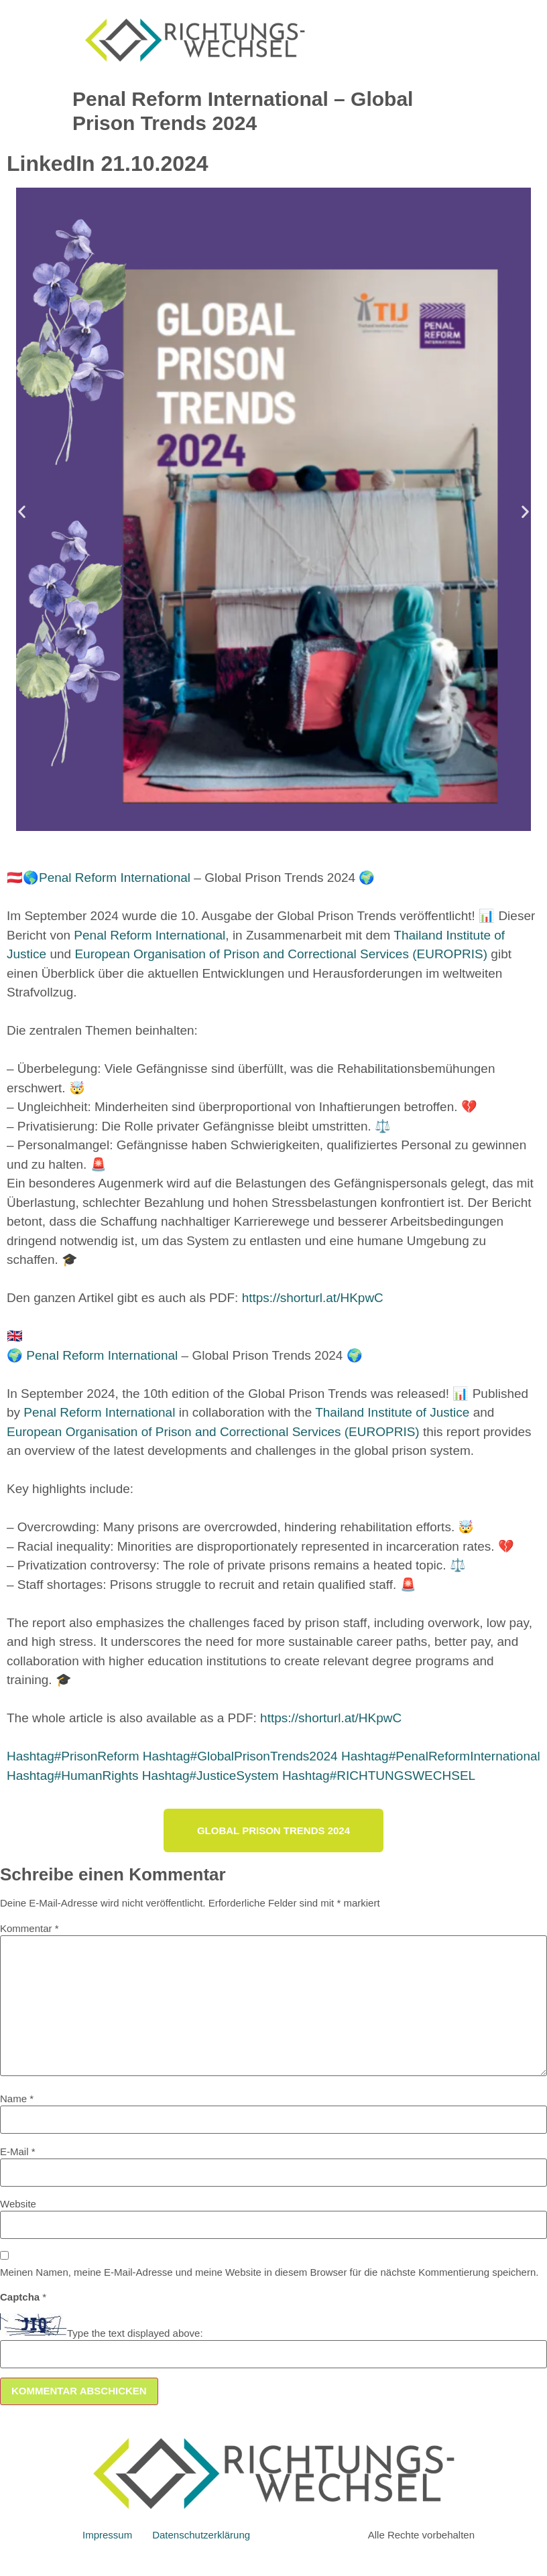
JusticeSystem (210, 1775)
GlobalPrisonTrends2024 (240, 1756)
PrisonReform (73, 1756)
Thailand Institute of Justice (392, 1412)
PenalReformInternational (440, 1756)
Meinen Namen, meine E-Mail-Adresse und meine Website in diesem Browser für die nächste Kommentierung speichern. (269, 2272)
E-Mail (18, 2151)
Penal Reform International (114, 878)
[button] (21, 511)
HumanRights (72, 1775)
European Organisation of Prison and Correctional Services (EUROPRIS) (280, 954)
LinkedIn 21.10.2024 (107, 163)
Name (17, 2099)
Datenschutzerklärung (201, 2534)
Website (18, 2204)
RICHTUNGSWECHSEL (378, 1775)
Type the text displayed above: (135, 2333)
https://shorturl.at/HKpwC (312, 1298)
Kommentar (29, 1928)
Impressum (107, 2534)
